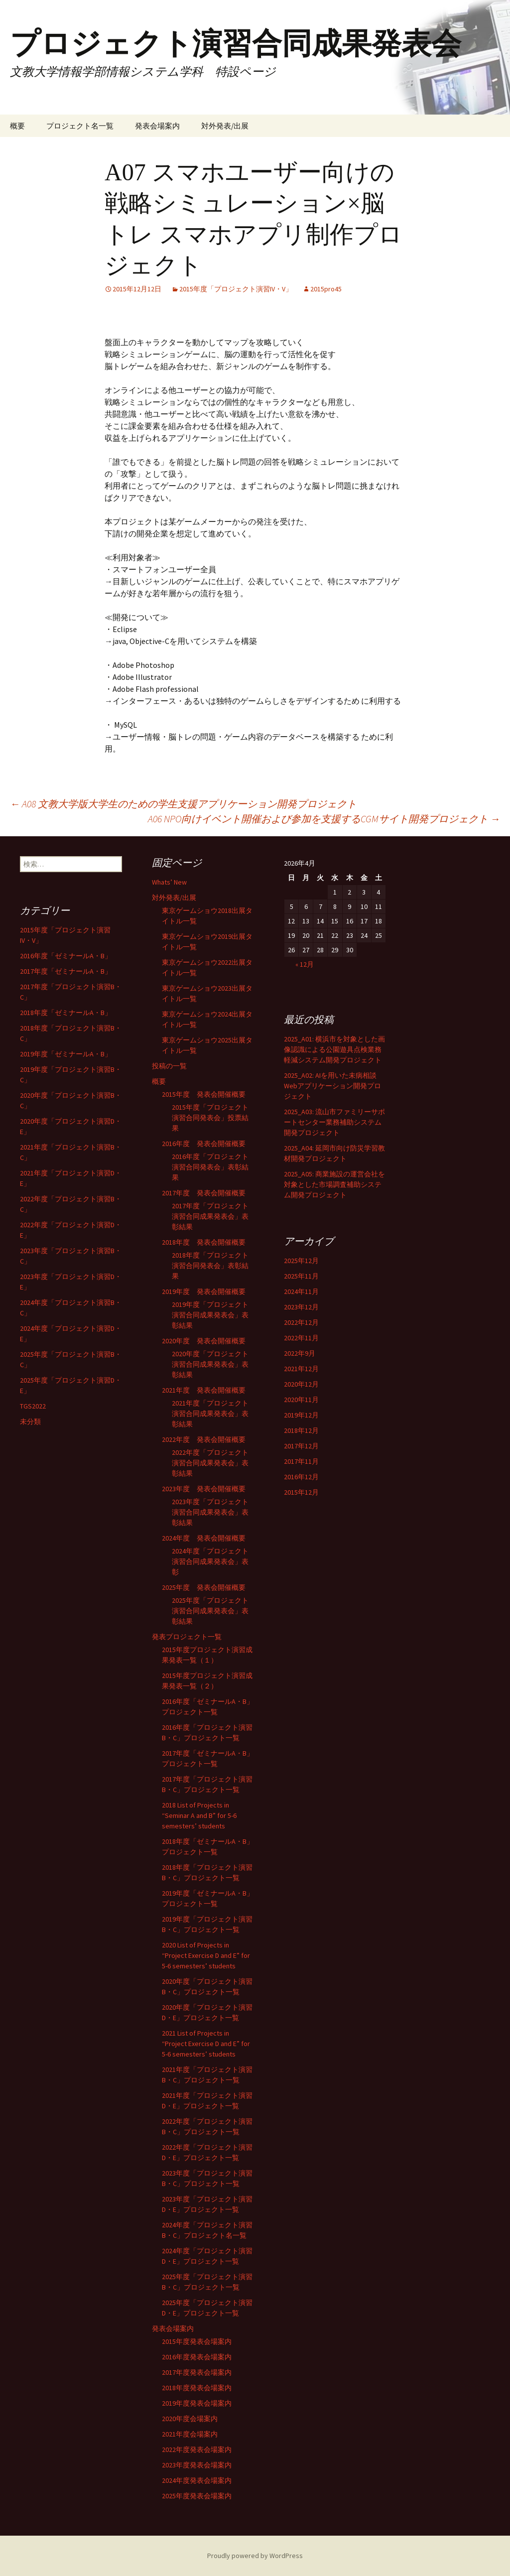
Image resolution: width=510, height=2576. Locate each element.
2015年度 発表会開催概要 (204, 1094)
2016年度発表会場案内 (197, 2356)
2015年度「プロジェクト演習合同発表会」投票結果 (210, 1118)
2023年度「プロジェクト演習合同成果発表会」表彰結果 (210, 1512)
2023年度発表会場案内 (197, 2464)
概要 (17, 125)
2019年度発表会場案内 (197, 2403)
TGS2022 (33, 1406)
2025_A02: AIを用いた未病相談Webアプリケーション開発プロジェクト (332, 1086)
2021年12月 (301, 1368)
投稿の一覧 (169, 1065)
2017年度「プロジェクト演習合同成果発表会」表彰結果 (210, 1216)
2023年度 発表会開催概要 (204, 1488)
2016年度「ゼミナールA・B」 (66, 955)
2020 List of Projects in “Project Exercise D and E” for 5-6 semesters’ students (206, 1955)
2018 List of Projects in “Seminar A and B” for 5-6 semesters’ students (199, 1815)
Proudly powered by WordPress (255, 2555)
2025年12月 (301, 1260)
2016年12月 (301, 1476)
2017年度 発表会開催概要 (204, 1192)
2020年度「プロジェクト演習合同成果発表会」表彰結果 (210, 1364)
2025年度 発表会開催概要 (204, 1587)
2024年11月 (301, 1291)
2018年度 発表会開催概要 (204, 1242)
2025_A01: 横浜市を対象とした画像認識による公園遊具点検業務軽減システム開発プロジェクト (334, 1049)
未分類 (30, 1421)
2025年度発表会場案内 (197, 2495)
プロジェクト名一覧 (80, 125)
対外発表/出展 (225, 125)
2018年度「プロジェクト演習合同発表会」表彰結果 (210, 1266)
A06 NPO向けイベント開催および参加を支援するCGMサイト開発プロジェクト (324, 818)
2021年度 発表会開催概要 (204, 1390)
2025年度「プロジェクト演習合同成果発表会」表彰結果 (210, 1611)
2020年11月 (301, 1399)
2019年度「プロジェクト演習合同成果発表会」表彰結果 (210, 1315)
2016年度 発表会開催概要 (204, 1143)
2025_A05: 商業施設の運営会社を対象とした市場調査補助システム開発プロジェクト (334, 1184)
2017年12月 (301, 1445)
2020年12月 (301, 1384)
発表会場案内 (157, 125)
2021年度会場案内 (190, 2434)
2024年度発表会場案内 (197, 2480)
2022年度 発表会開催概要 (204, 1439)
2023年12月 (301, 1306)
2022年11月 (301, 1337)
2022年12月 (301, 1322)
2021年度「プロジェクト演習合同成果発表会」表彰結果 (210, 1413)
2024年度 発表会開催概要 (204, 1538)
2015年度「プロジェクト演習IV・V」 (235, 288)
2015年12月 (301, 1492)
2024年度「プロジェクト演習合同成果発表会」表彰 (210, 1561)
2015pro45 (326, 288)
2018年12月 (301, 1430)
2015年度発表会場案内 (197, 2341)
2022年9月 (299, 1353)
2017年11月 (301, 1461)
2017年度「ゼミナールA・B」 (66, 971)
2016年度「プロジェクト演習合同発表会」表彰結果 (210, 1167)
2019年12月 (301, 1415)
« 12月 (304, 964)
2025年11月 (301, 1276)
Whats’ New (169, 882)
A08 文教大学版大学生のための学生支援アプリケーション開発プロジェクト (183, 803)
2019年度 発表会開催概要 (204, 1291)
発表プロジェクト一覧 (187, 1636)
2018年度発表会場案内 (197, 2387)
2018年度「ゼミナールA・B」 (66, 1012)
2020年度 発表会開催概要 (204, 1340)
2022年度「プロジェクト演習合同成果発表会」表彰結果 (210, 1463)
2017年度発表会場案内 (197, 2372)
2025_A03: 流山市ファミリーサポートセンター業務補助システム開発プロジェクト (334, 1122)
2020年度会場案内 (190, 2418)
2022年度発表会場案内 (197, 2449)
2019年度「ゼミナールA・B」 (66, 1053)
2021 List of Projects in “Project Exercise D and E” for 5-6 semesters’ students (206, 2044)
